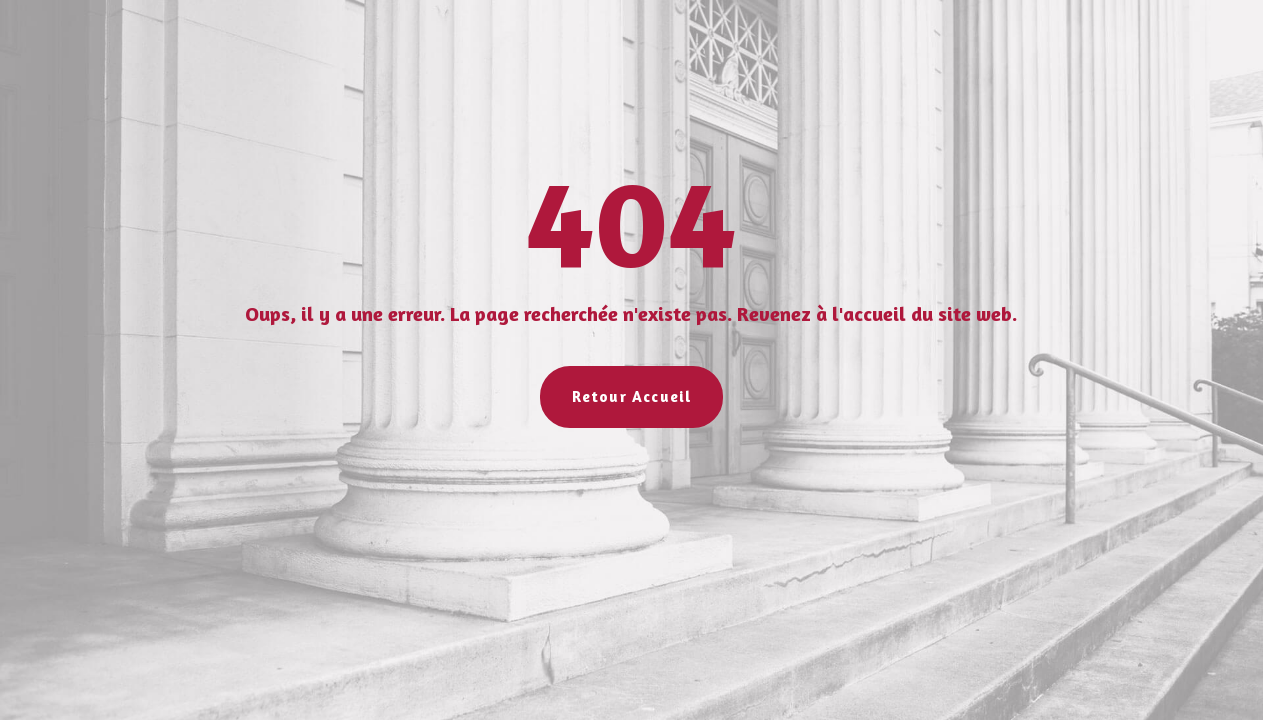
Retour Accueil (632, 396)
